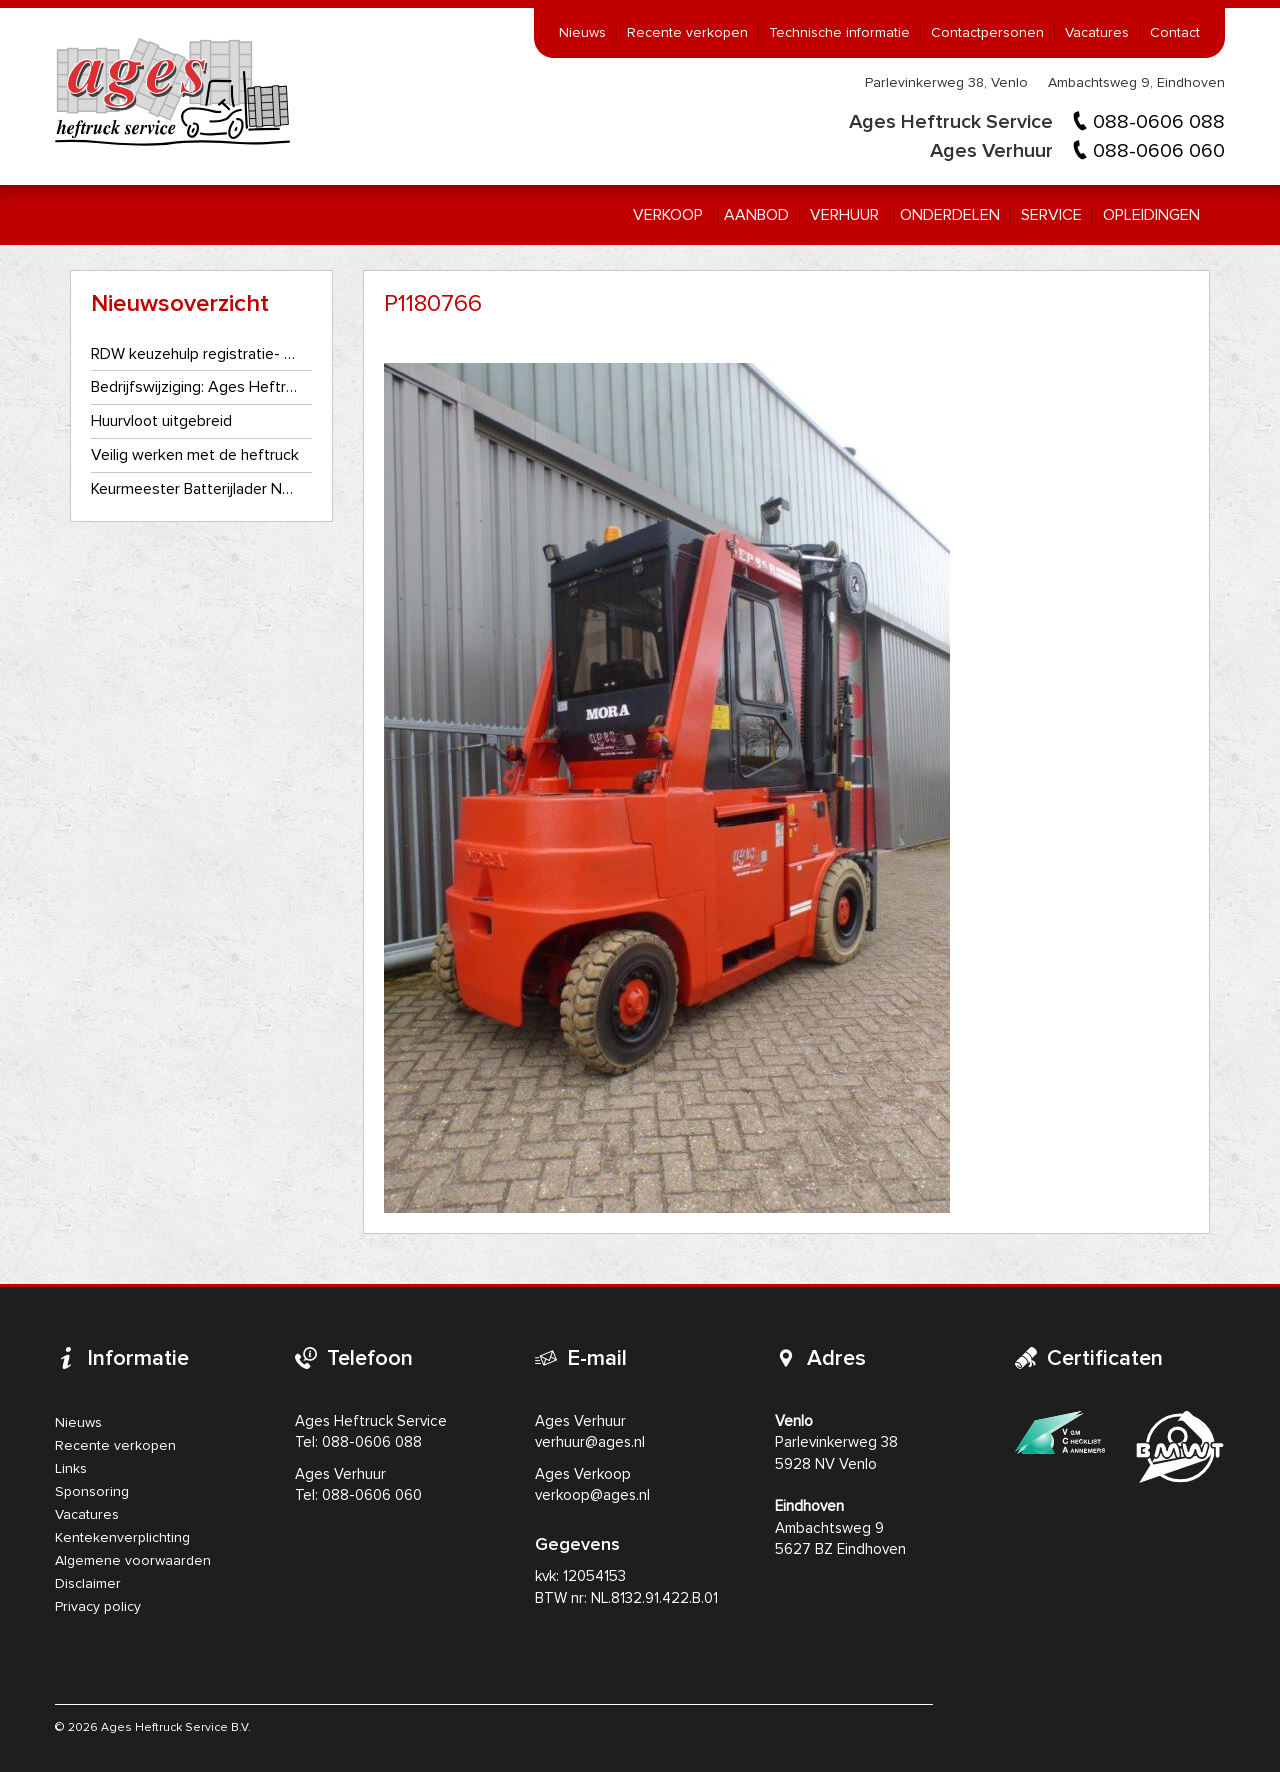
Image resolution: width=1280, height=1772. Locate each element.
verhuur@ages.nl (590, 1442)
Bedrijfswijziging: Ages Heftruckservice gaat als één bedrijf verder (195, 387)
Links (71, 1469)
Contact (1175, 33)
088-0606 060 (1159, 151)
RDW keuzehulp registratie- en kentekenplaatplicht (195, 354)
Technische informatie (839, 33)
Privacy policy (98, 1607)
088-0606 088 (1159, 122)
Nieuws (582, 33)
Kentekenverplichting (122, 1538)
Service (1051, 215)
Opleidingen (1151, 215)
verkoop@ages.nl (592, 1495)
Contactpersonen (987, 33)
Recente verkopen (687, 33)
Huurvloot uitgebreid (161, 421)
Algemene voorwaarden (133, 1561)
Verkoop (668, 215)
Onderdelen (950, 215)
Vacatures (1097, 33)
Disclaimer (88, 1584)
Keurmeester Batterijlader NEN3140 (195, 489)
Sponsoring (92, 1492)
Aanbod (756, 215)
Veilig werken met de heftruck (195, 455)
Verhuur (844, 215)
